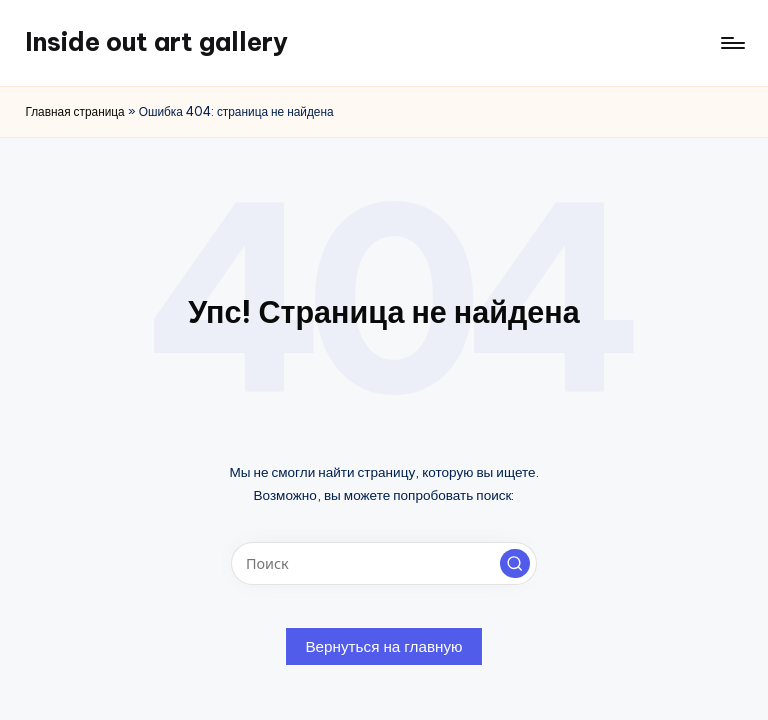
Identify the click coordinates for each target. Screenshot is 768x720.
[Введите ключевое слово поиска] (383, 563)
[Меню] (731, 43)
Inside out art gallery (156, 42)
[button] (515, 564)
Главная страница (74, 111)
